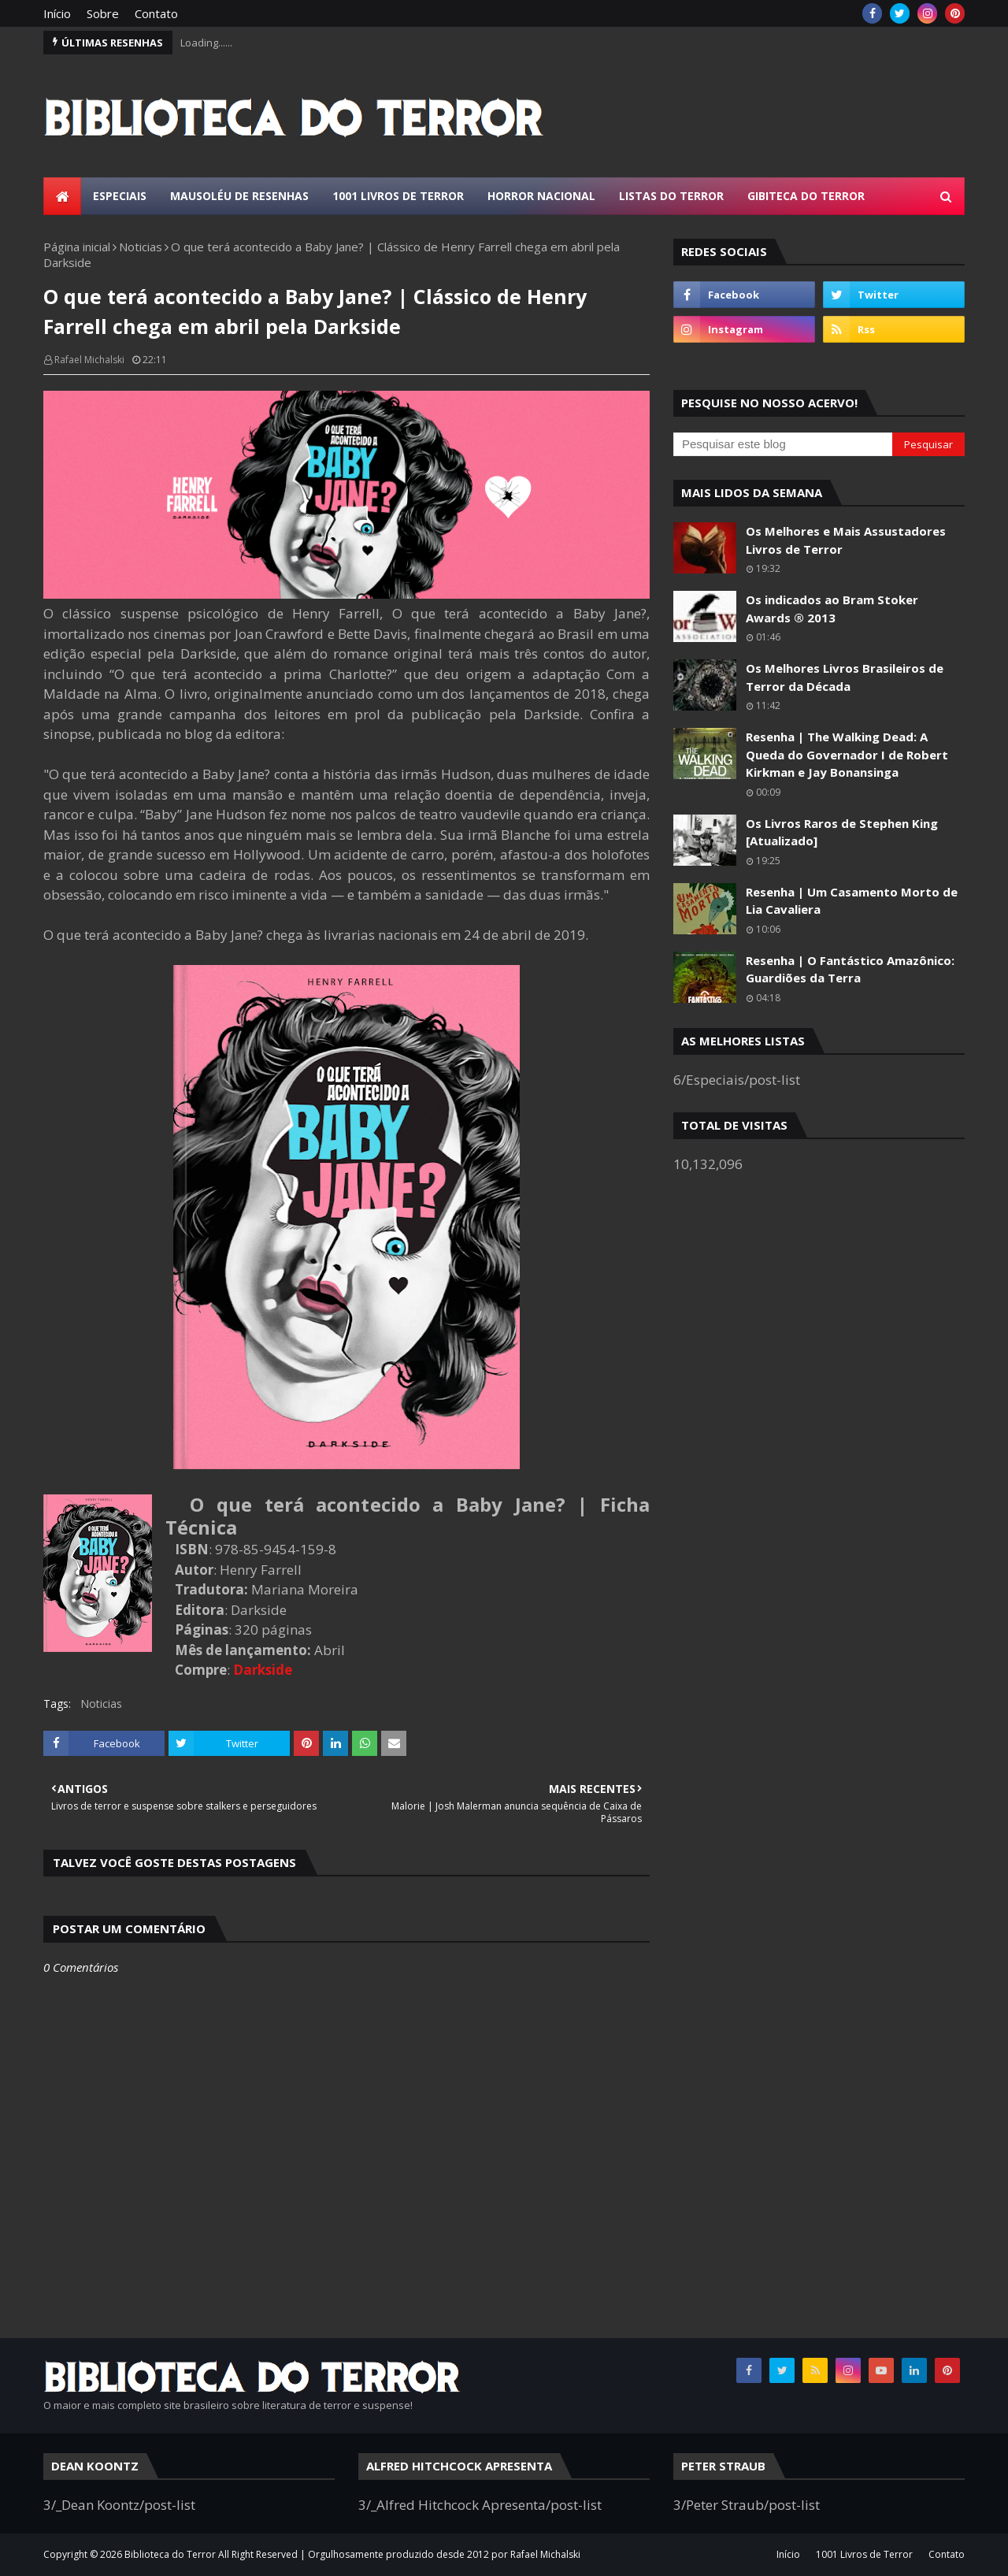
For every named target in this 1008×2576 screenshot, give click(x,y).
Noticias (140, 246)
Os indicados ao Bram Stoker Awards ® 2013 (832, 608)
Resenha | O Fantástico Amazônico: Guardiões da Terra (850, 969)
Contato (156, 13)
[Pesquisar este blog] (782, 444)
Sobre (103, 13)
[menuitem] (62, 196)
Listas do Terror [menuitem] (671, 195)
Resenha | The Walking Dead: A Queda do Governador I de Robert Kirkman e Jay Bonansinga (847, 754)
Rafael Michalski (89, 359)
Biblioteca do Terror (170, 2554)
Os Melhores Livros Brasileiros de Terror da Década (844, 677)
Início (57, 13)
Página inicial (76, 246)
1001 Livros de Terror (864, 2554)
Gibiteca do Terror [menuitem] (806, 195)
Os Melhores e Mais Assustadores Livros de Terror (846, 540)
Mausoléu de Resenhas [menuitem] (239, 195)
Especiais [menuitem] (119, 195)
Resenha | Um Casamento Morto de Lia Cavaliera (852, 901)
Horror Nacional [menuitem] (541, 195)
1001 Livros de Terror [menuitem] (398, 195)
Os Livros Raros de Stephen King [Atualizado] (842, 832)
